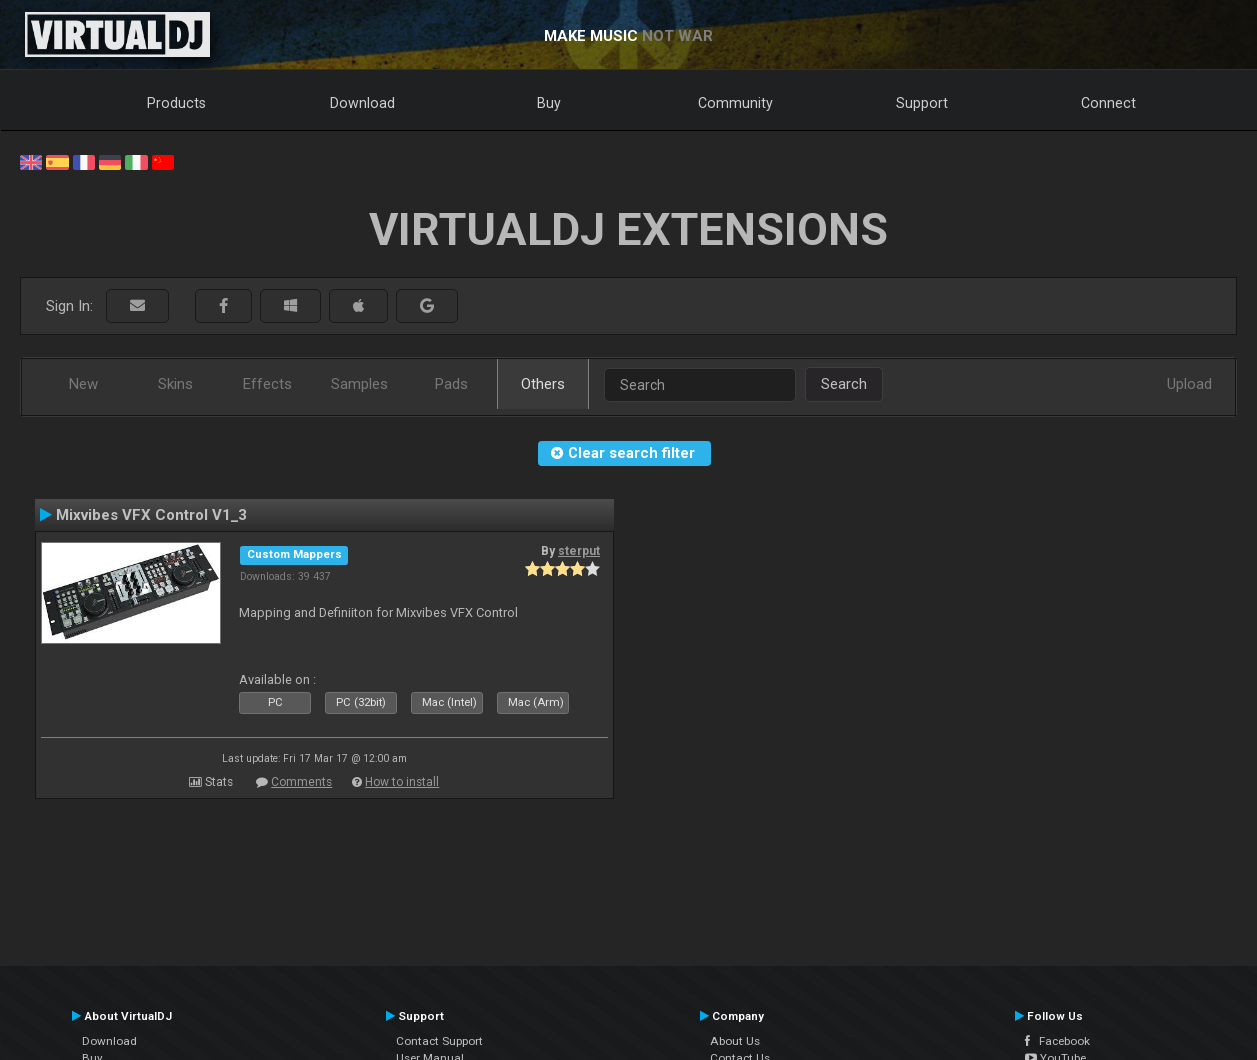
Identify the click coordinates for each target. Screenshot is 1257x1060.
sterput (579, 551)
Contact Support (439, 1041)
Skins (175, 384)
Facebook (1057, 1041)
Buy (549, 103)
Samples (359, 384)
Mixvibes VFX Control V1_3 (151, 515)
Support (922, 103)
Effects (267, 384)
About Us (735, 1041)
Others (543, 384)
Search (844, 384)
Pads (451, 384)
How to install (402, 782)
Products (176, 103)
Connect (1108, 103)
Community (735, 103)
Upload (1189, 384)
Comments (301, 782)
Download (362, 103)
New (83, 384)
